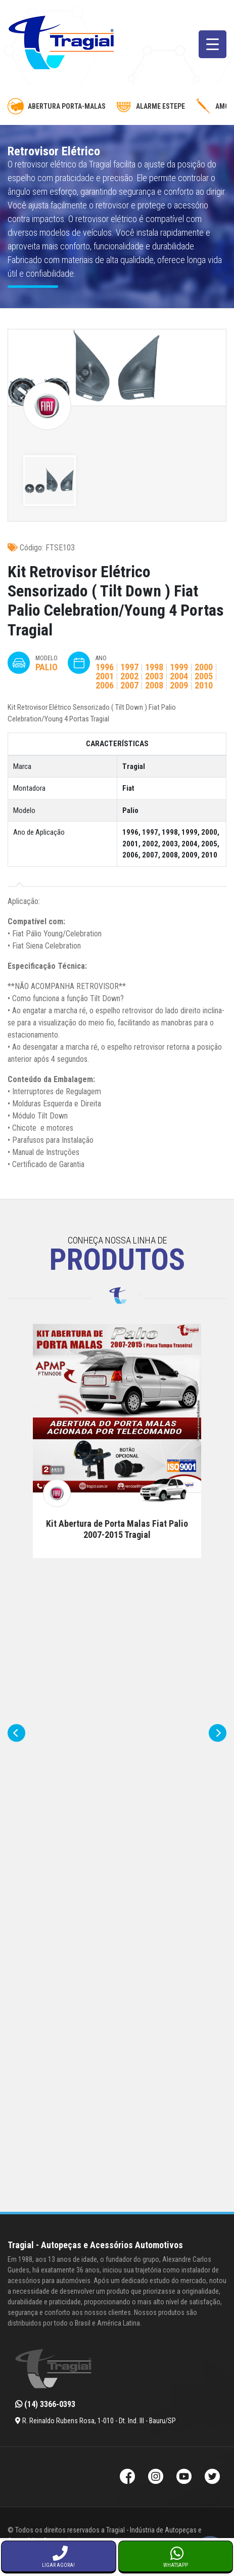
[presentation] (16, 1733)
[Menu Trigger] (212, 44)
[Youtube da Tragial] (184, 2478)
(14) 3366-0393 (45, 2404)
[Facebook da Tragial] (127, 2478)
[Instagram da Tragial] (156, 2478)
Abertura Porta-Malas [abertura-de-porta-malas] (57, 106)
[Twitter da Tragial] (212, 2478)
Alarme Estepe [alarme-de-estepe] (150, 106)
